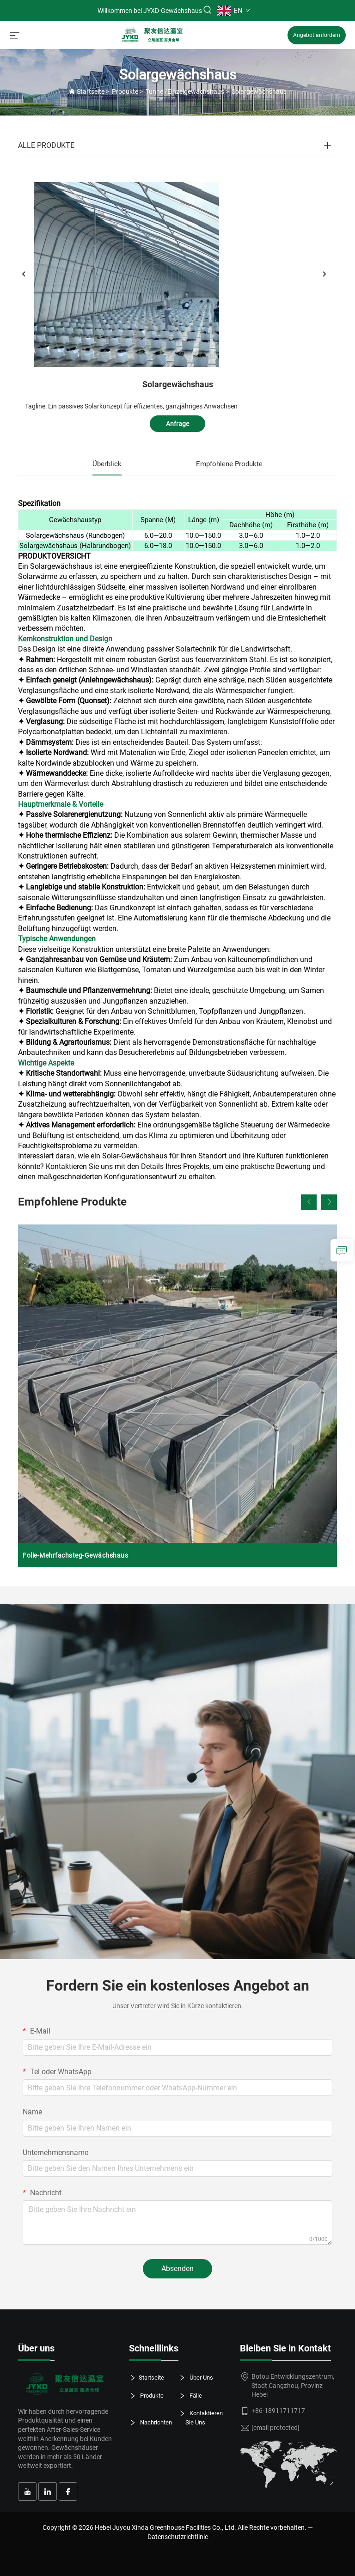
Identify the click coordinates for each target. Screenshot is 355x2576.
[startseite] (153, 34)
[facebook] (68, 2491)
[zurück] (24, 274)
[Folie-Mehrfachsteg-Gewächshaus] (177, 1395)
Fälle (193, 2396)
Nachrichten (154, 2423)
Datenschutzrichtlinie (177, 2536)
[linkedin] (47, 2491)
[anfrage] (342, 1250)
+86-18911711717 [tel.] (278, 2410)
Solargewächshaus (259, 91)
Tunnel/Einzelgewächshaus (185, 91)
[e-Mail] (275, 2427)
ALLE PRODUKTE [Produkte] (46, 145)
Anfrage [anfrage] (177, 423)
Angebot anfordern (316, 35)
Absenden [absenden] (177, 2268)
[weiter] (324, 274)
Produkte (125, 91)
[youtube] (27, 2491)
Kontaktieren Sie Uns (204, 2417)
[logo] (66, 2384)
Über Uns (199, 2378)
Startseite (90, 91)
